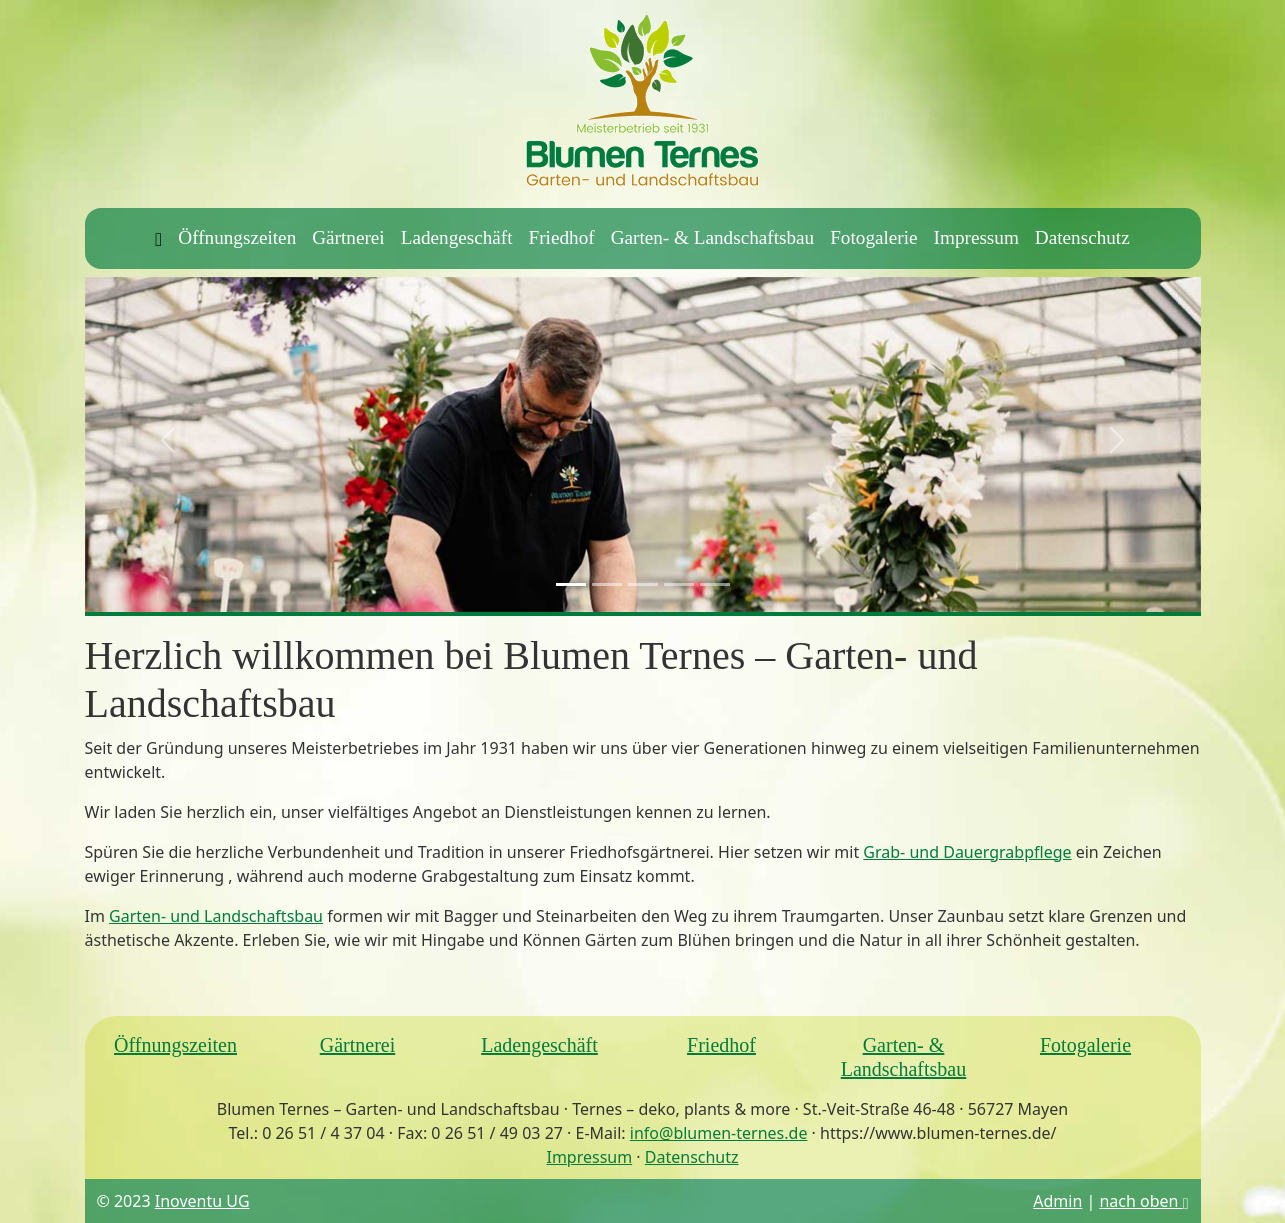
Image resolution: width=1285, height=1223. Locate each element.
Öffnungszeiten (237, 237)
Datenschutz (1082, 237)
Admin (1057, 1201)
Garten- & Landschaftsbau (713, 237)
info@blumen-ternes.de (719, 1133)
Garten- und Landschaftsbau (216, 916)
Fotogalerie (873, 237)
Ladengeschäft (457, 237)
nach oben (1143, 1201)
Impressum (976, 237)
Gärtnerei (348, 237)
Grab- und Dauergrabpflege (967, 852)
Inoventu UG (202, 1201)
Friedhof (562, 237)
